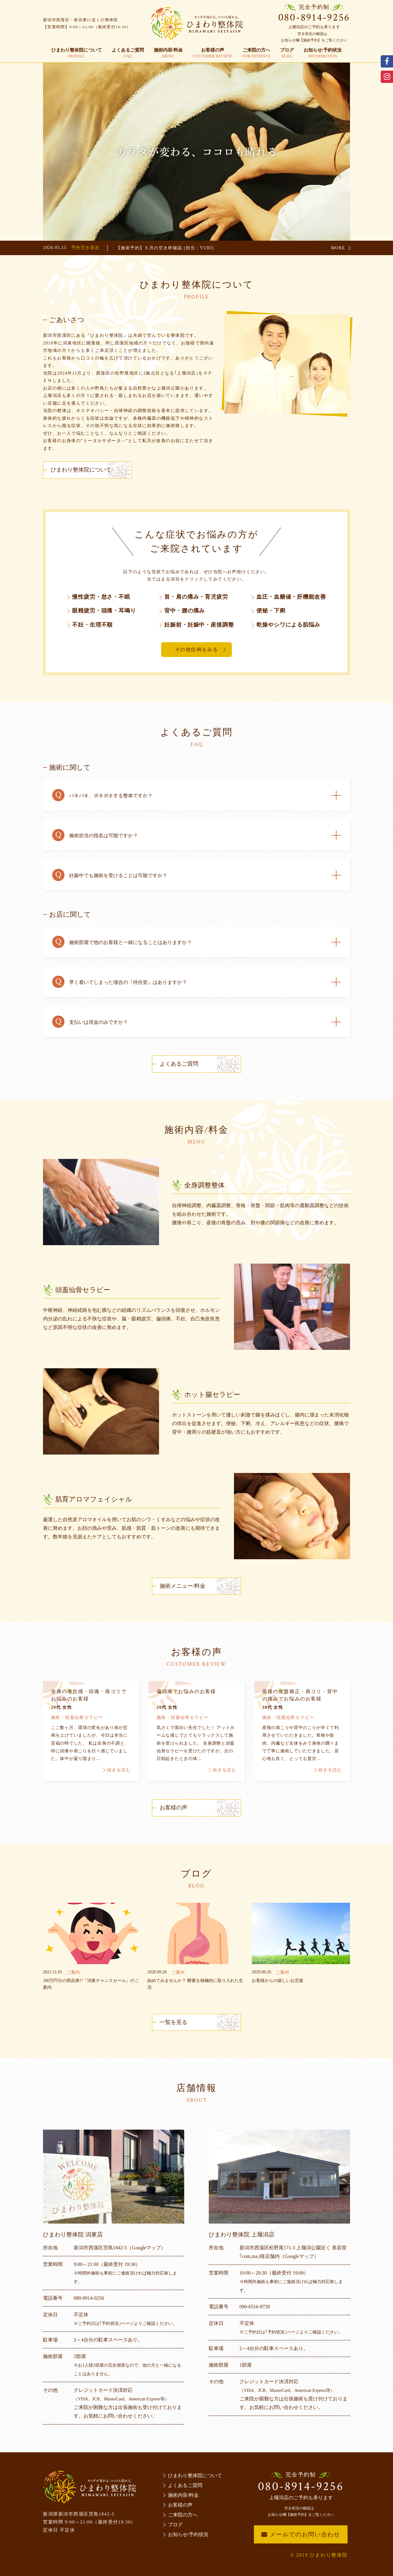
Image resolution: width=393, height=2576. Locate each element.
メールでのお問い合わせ (300, 2534)
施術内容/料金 (168, 53)
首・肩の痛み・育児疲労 (196, 597)
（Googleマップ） (146, 2247)
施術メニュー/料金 (182, 1586)
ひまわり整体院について (76, 53)
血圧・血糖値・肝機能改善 (291, 597)
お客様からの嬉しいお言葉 (277, 1980)
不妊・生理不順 (92, 625)
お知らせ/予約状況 (323, 53)
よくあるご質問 (128, 53)
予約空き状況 (85, 247)
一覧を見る (173, 2022)
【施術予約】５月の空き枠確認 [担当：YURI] (165, 248)
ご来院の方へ (256, 53)
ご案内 (73, 1972)
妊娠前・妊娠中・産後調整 (199, 625)
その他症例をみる (196, 649)
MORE (338, 247)
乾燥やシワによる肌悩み (288, 625)
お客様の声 (212, 53)
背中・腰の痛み (184, 611)
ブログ (287, 53)
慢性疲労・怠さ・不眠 (101, 597)
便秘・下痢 (271, 611)
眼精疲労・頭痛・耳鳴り (104, 611)
